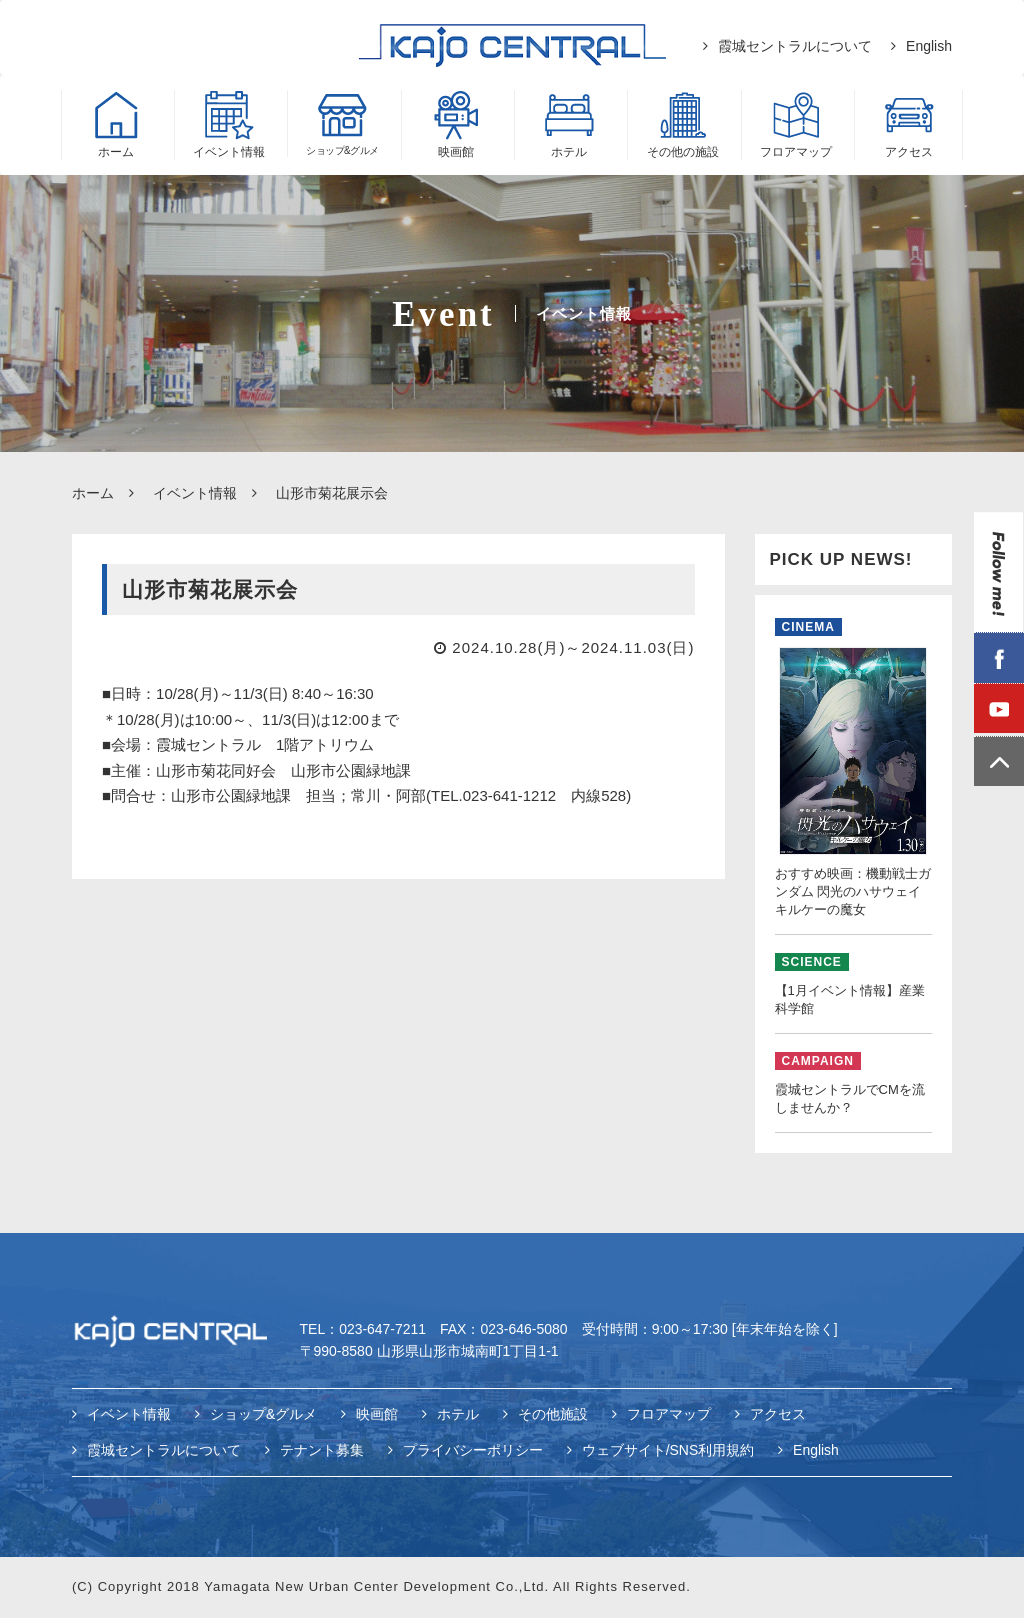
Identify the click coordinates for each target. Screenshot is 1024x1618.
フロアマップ (669, 1416)
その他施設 (553, 1416)
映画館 (377, 1416)
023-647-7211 (382, 1332)
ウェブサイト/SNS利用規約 (668, 1451)
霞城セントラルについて (795, 46)
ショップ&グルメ (263, 1416)
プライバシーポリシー (473, 1451)
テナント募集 (322, 1451)
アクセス (778, 1416)
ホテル (458, 1416)
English (929, 46)
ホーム (93, 493)
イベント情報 (195, 493)
